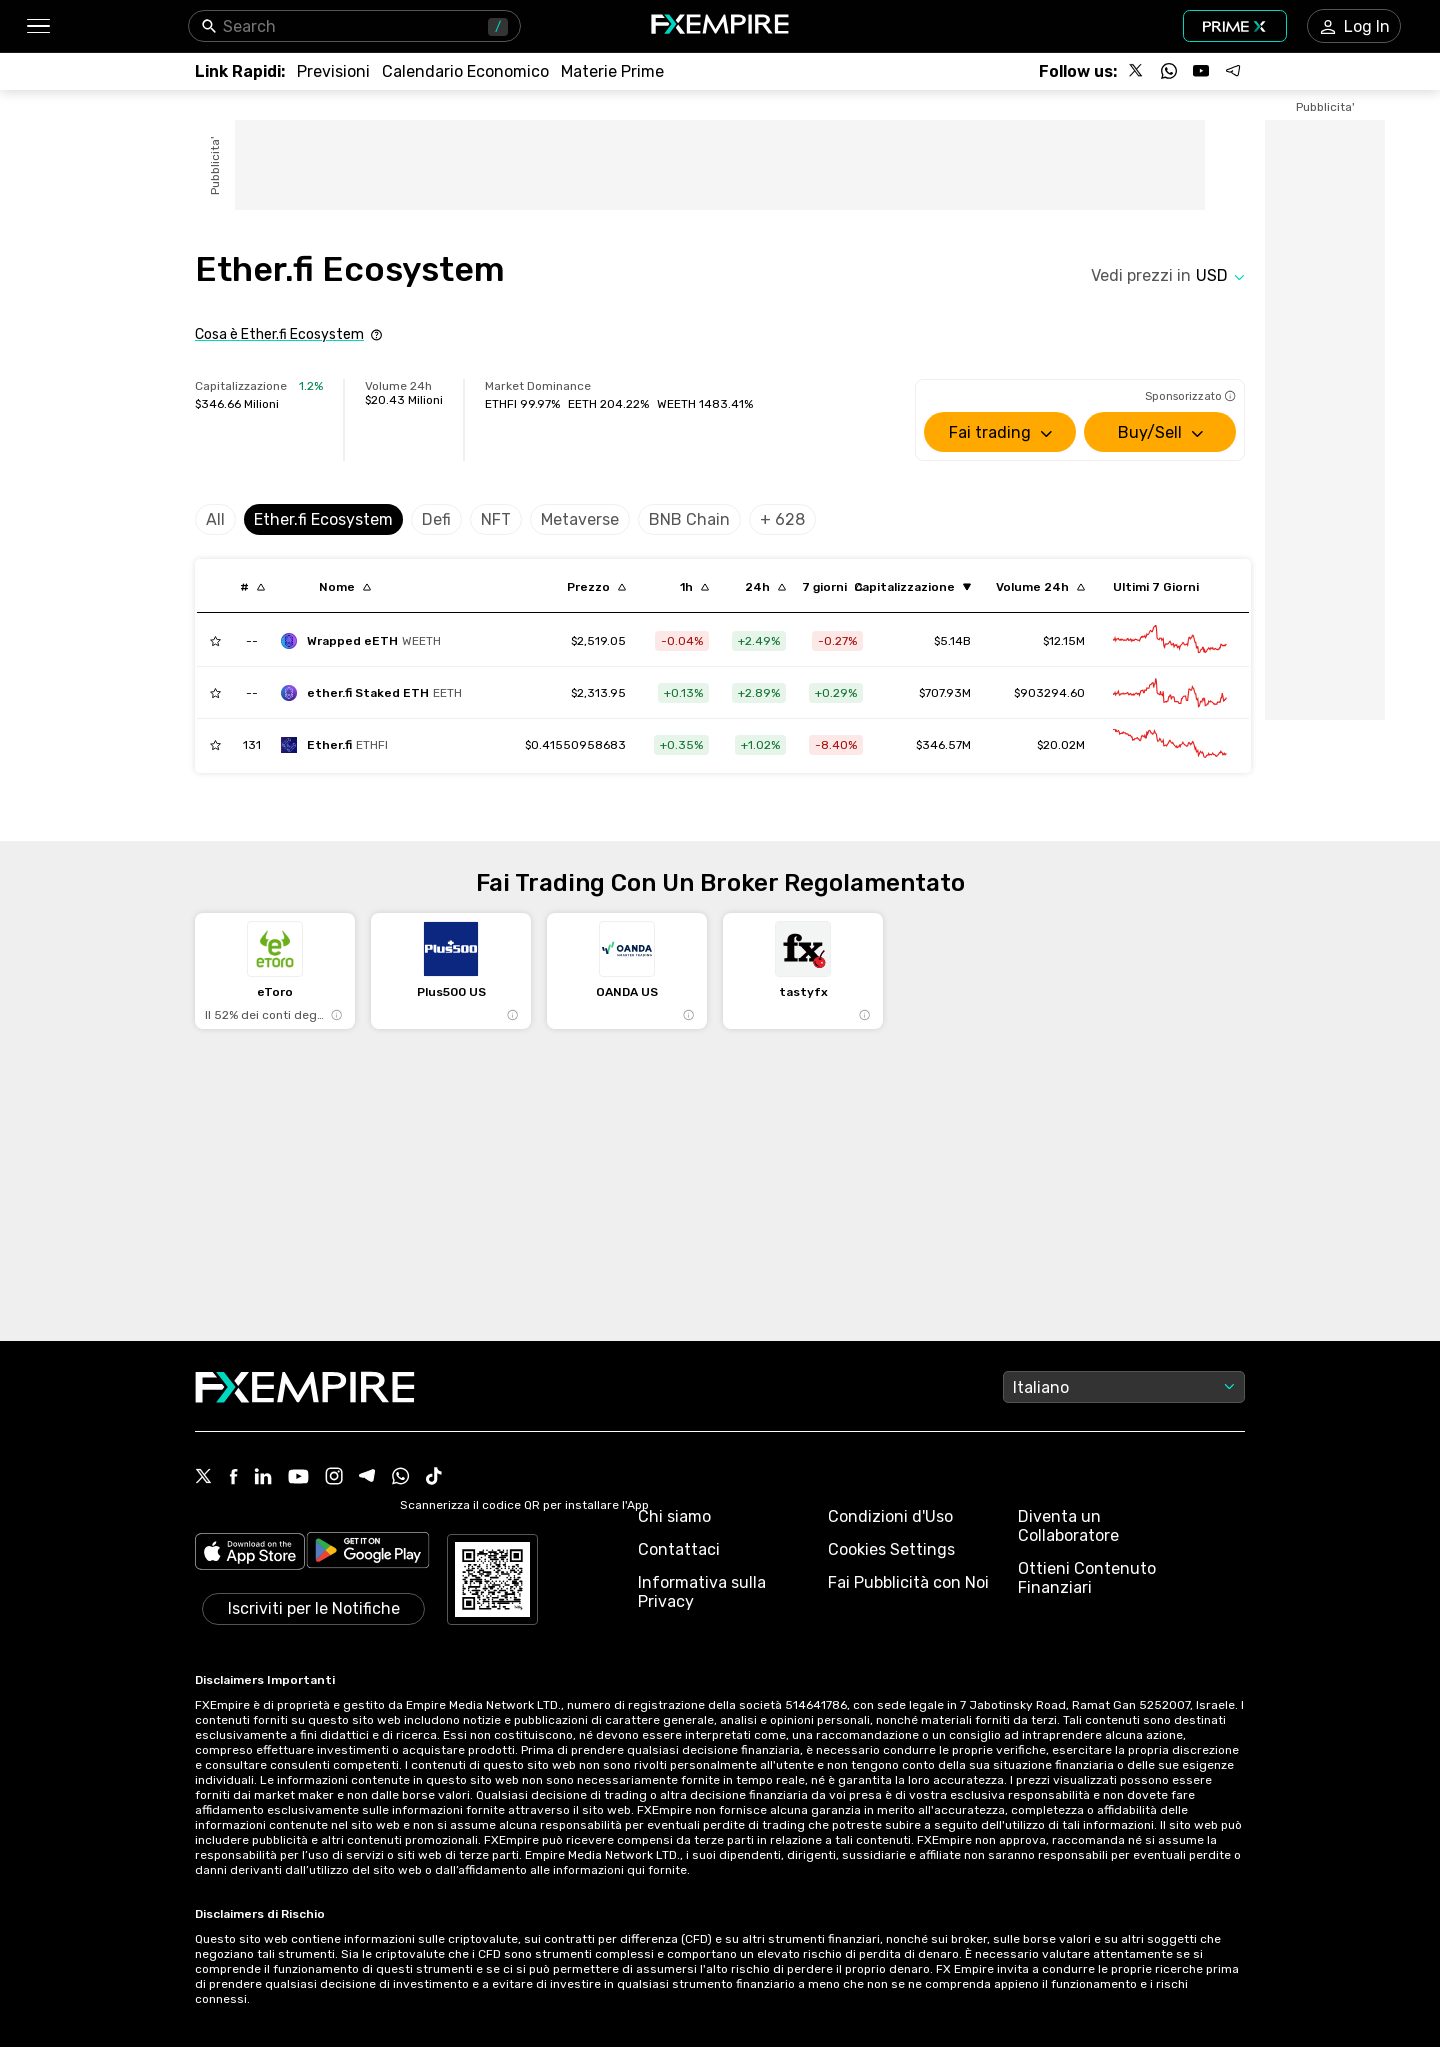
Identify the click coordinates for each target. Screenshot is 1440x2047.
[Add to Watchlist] (215, 641)
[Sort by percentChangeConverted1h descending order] (694, 587)
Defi (436, 519)
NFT (496, 519)
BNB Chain (689, 519)
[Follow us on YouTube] (1201, 71)
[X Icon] (204, 1478)
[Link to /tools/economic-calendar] (465, 71)
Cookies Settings (891, 1549)
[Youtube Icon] (298, 1478)
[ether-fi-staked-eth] (376, 693)
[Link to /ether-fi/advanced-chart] (1170, 745)
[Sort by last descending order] (596, 587)
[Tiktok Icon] (434, 1478)
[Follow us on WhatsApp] (1169, 71)
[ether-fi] (339, 745)
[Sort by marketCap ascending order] (912, 587)
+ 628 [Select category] (782, 519)
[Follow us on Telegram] (1233, 71)
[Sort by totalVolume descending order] (1040, 587)
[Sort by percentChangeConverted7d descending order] (832, 587)
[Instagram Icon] (334, 1478)
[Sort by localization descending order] (345, 587)
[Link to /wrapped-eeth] (598, 641)
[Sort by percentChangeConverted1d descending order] (765, 587)
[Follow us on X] (1137, 71)
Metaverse (580, 519)
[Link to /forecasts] (333, 71)
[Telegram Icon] (367, 1478)
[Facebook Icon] (233, 1478)
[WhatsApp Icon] (401, 1478)
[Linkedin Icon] (263, 1478)
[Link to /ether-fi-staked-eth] (598, 693)
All (215, 519)
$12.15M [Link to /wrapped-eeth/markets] (1064, 641)
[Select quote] (1220, 275)
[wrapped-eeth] (366, 641)
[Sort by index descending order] (252, 587)
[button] (37, 26)
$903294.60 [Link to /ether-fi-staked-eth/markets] (1049, 693)
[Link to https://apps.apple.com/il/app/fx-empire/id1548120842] (250, 1553)
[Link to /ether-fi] (575, 745)
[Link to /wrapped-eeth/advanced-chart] (1170, 641)
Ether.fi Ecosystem (323, 519)
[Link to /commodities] (612, 71)
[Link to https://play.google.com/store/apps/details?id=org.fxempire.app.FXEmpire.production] (368, 1553)
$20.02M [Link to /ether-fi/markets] (1061, 745)
